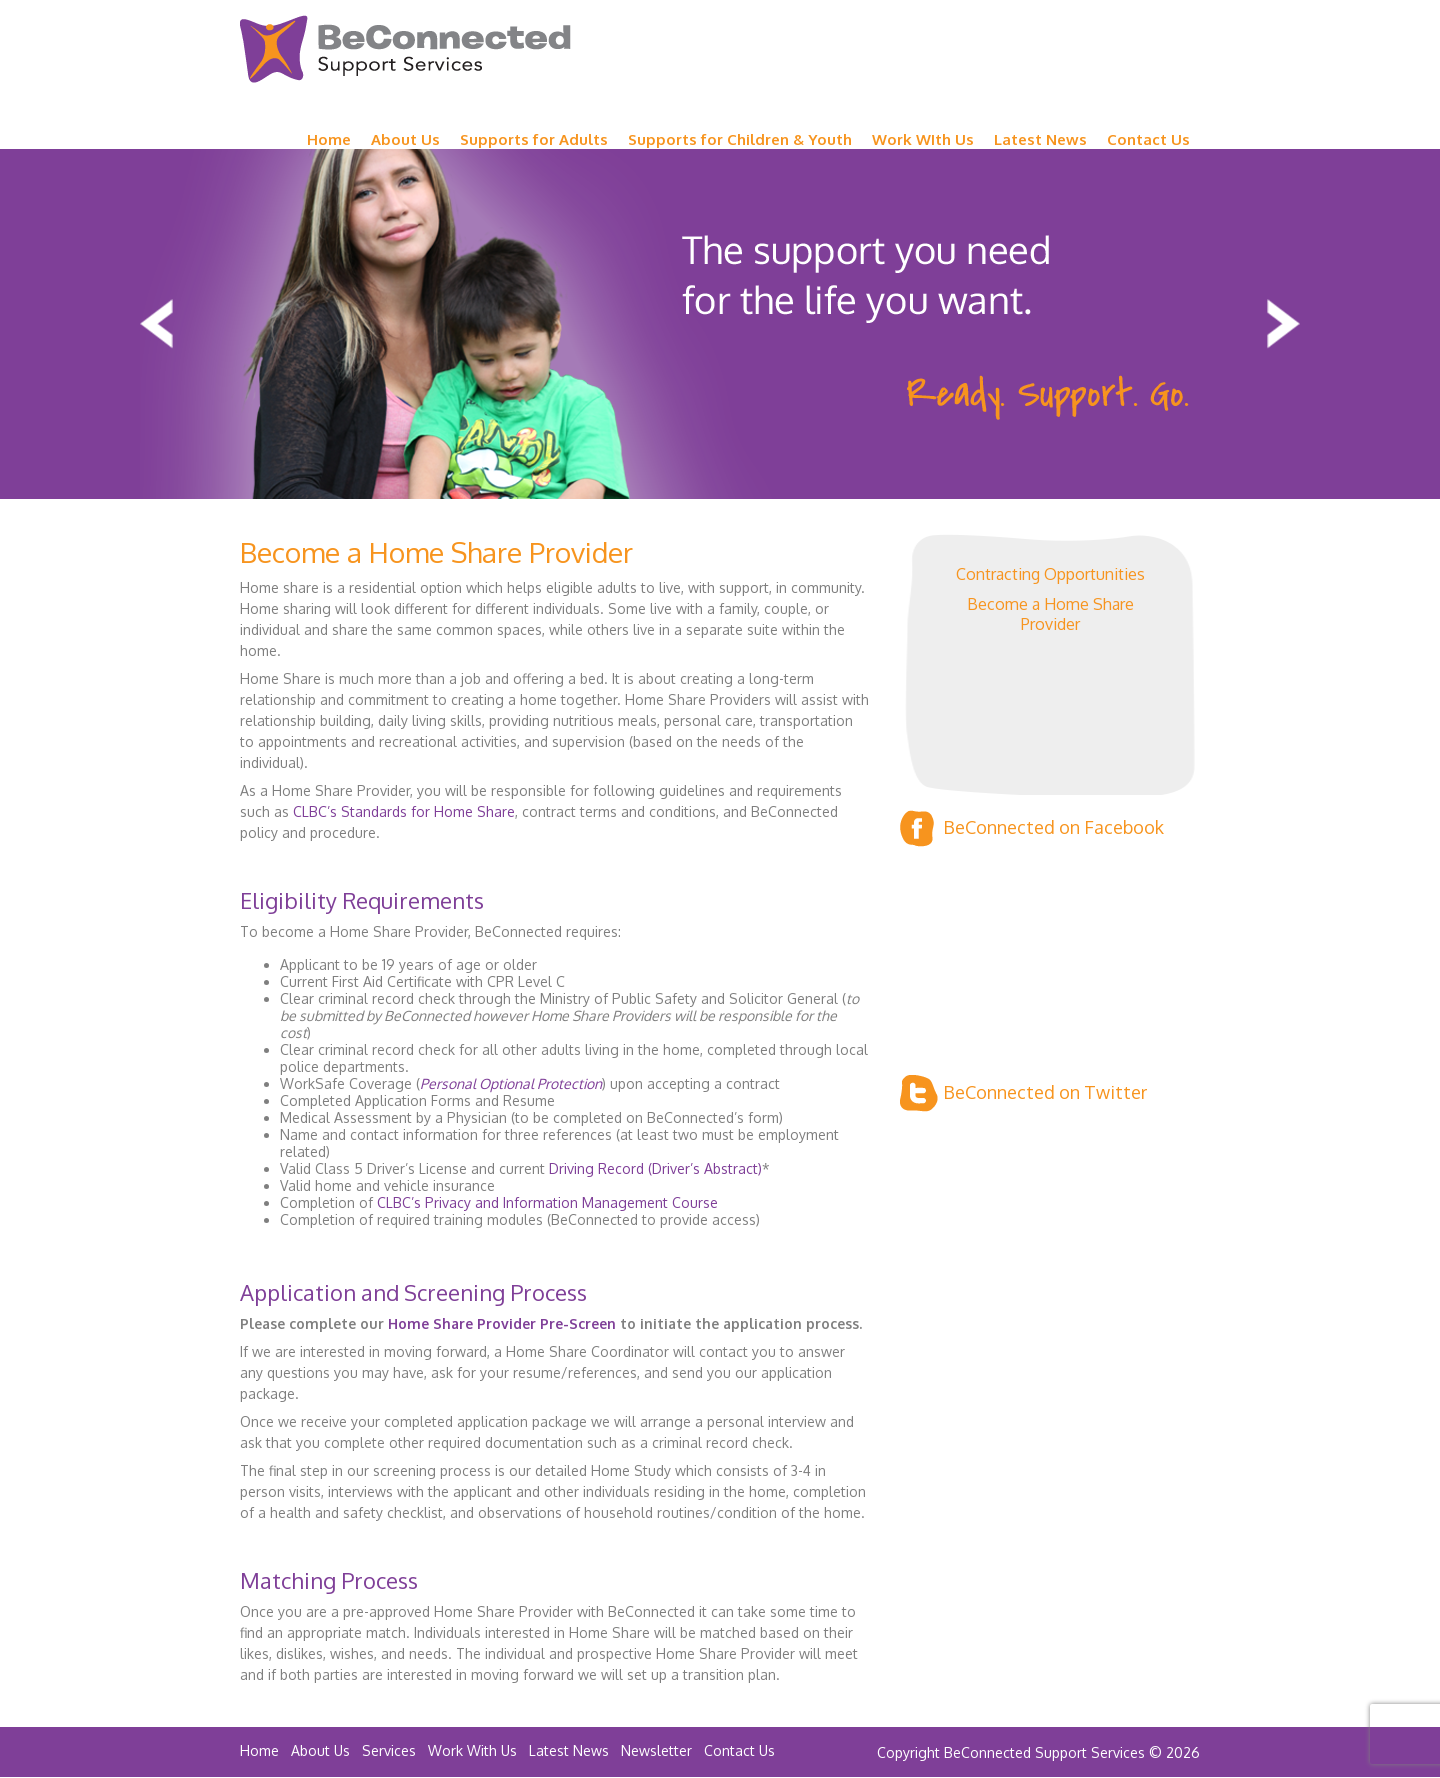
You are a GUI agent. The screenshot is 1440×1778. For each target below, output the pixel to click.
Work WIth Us (923, 139)
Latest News (1040, 139)
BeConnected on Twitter (1023, 1093)
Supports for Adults (534, 139)
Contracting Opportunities (1050, 574)
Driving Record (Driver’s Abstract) (655, 1168)
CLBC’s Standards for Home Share (404, 811)
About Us (405, 139)
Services (389, 1750)
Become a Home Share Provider (1050, 614)
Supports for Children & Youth (740, 139)
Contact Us (1148, 139)
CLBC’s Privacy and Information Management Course (547, 1202)
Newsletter (656, 1750)
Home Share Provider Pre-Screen (502, 1323)
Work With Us (472, 1750)
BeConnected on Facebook (1032, 828)
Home (329, 139)
